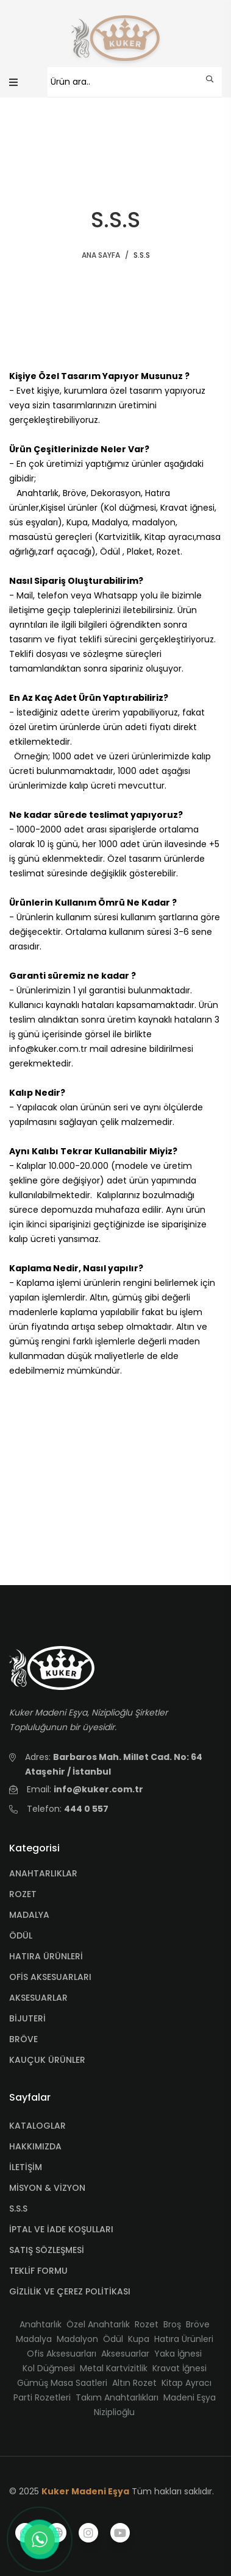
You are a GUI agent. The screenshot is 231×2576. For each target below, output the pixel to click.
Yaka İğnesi (178, 2353)
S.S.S (18, 2208)
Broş (172, 2324)
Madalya (34, 2339)
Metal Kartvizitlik (113, 2368)
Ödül (113, 2339)
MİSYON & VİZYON (47, 2188)
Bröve (198, 2324)
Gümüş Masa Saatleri (62, 2383)
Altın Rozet (134, 2383)
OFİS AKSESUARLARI (50, 1977)
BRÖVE (23, 2039)
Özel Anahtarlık (98, 2324)
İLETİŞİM (25, 2167)
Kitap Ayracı (186, 2383)
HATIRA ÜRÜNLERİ (46, 1956)
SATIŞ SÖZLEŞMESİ (46, 2250)
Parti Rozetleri (42, 2397)
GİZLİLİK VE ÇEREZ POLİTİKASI (69, 2291)
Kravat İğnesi (179, 2368)
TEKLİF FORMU (38, 2271)
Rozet (146, 2324)
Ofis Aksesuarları (61, 2353)
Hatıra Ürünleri (183, 2339)
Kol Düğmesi (49, 2368)
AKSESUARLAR (38, 1998)
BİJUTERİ (27, 2018)
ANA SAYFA (101, 255)
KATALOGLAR (37, 2126)
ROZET (23, 1894)
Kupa (138, 2339)
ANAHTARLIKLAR (43, 1873)
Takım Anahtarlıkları (117, 2397)
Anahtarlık (41, 2324)
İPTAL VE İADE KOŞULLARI (61, 2229)
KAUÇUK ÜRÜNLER (47, 2060)
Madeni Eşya (189, 2397)
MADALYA (29, 1915)
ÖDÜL (20, 1935)
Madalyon (77, 2339)
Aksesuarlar (125, 2353)
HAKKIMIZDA (35, 2146)
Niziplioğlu (114, 2412)
